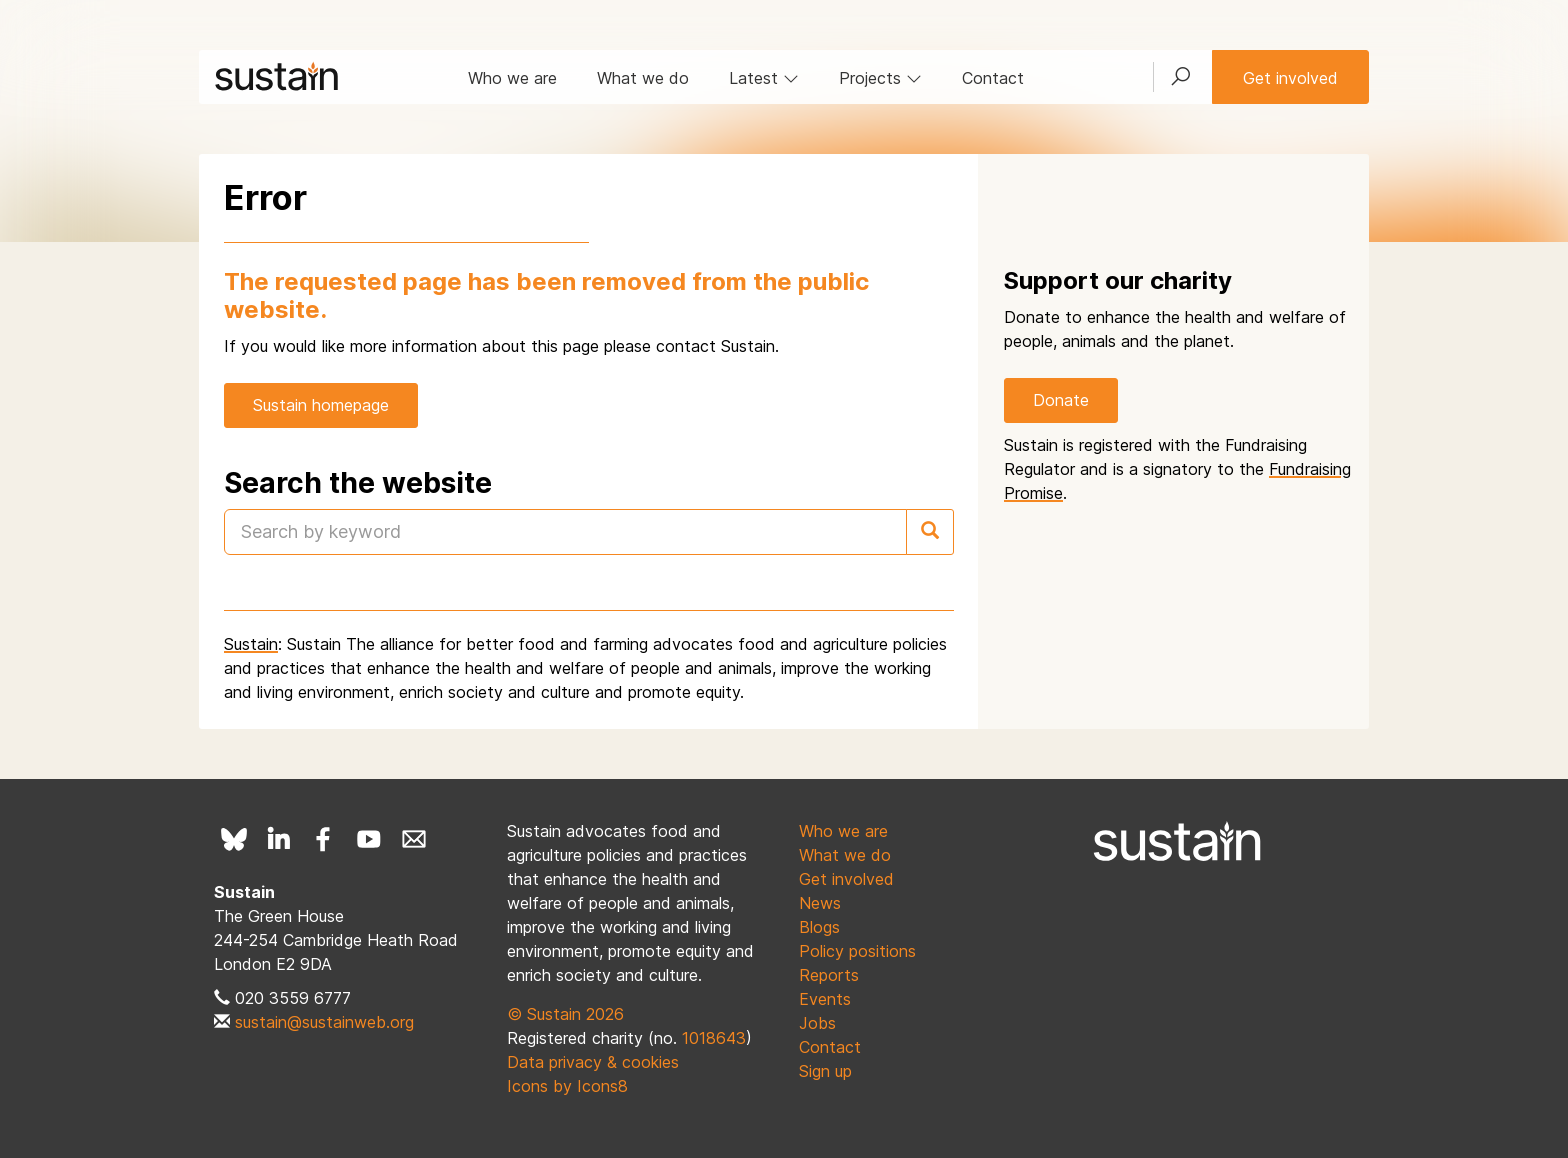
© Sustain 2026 (565, 1014)
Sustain (251, 644)
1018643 (714, 1038)
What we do (643, 78)
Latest (764, 78)
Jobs (817, 1023)
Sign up (825, 1071)
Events (825, 999)
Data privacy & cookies (593, 1062)
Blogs (819, 927)
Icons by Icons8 (567, 1086)
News (820, 903)
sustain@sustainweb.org (324, 1022)
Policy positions (857, 951)
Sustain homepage (321, 405)
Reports (829, 975)
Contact (993, 78)
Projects (880, 78)
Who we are (512, 78)
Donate (1061, 400)
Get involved (1290, 78)
